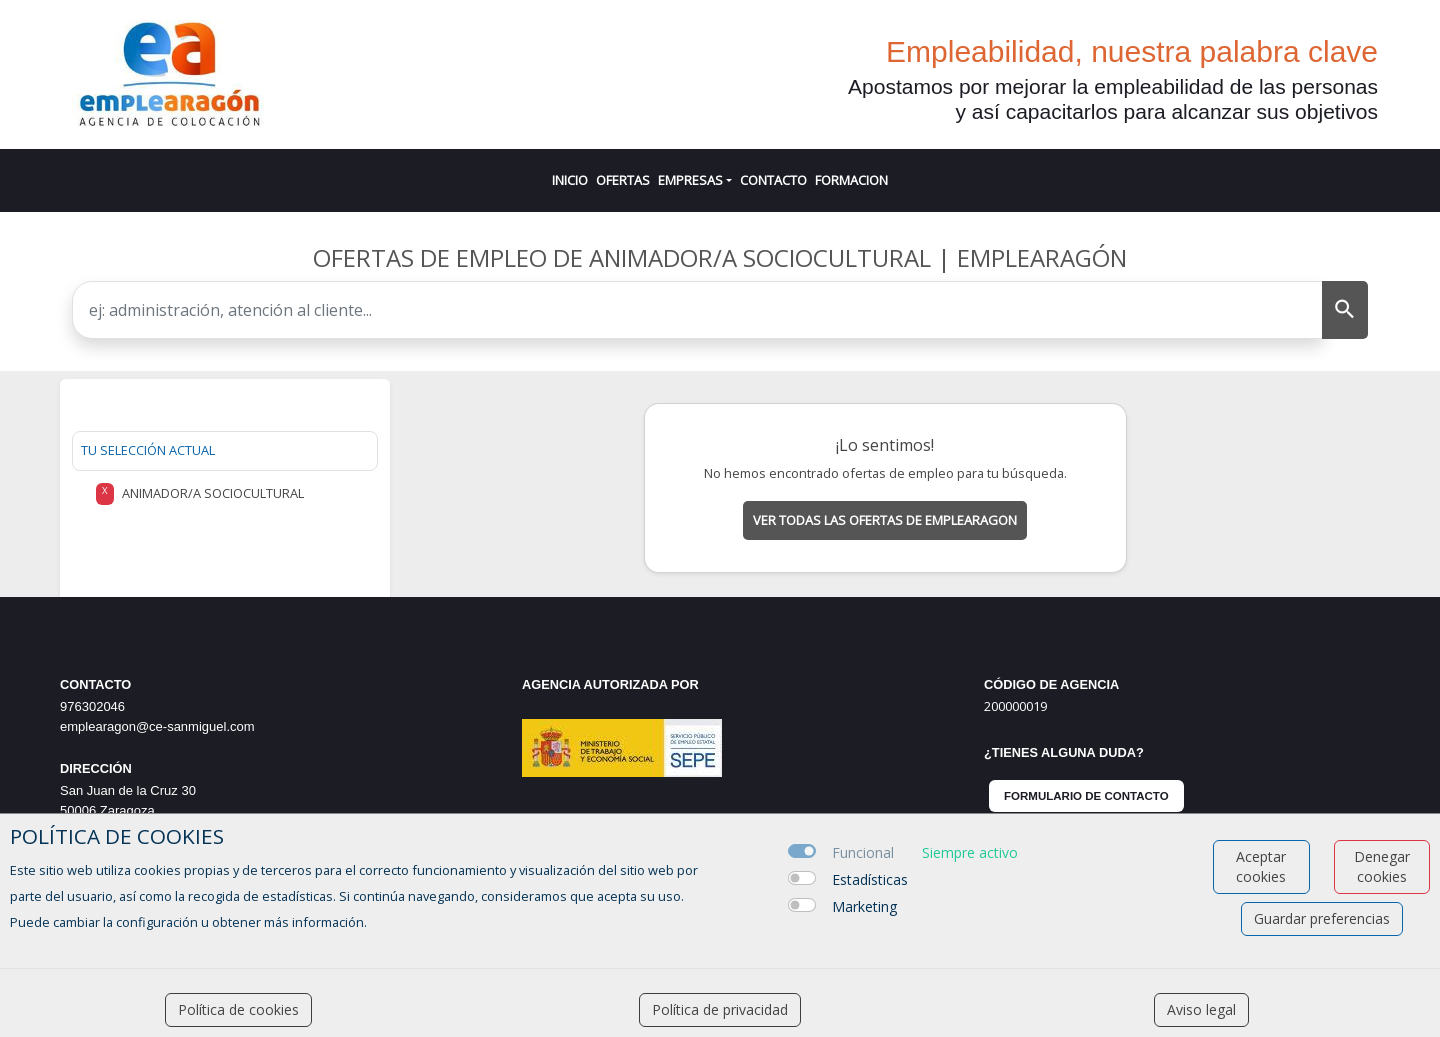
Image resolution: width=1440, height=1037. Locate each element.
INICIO (570, 180)
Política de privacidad (720, 1009)
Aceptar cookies (1261, 866)
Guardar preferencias (1322, 918)
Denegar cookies (1382, 866)
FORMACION (851, 180)
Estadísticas (870, 879)
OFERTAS (623, 180)
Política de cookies (238, 1009)
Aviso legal (1201, 1009)
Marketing (864, 906)
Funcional (863, 852)
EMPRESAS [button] (690, 180)
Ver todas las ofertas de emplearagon (885, 520)
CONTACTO (773, 180)
